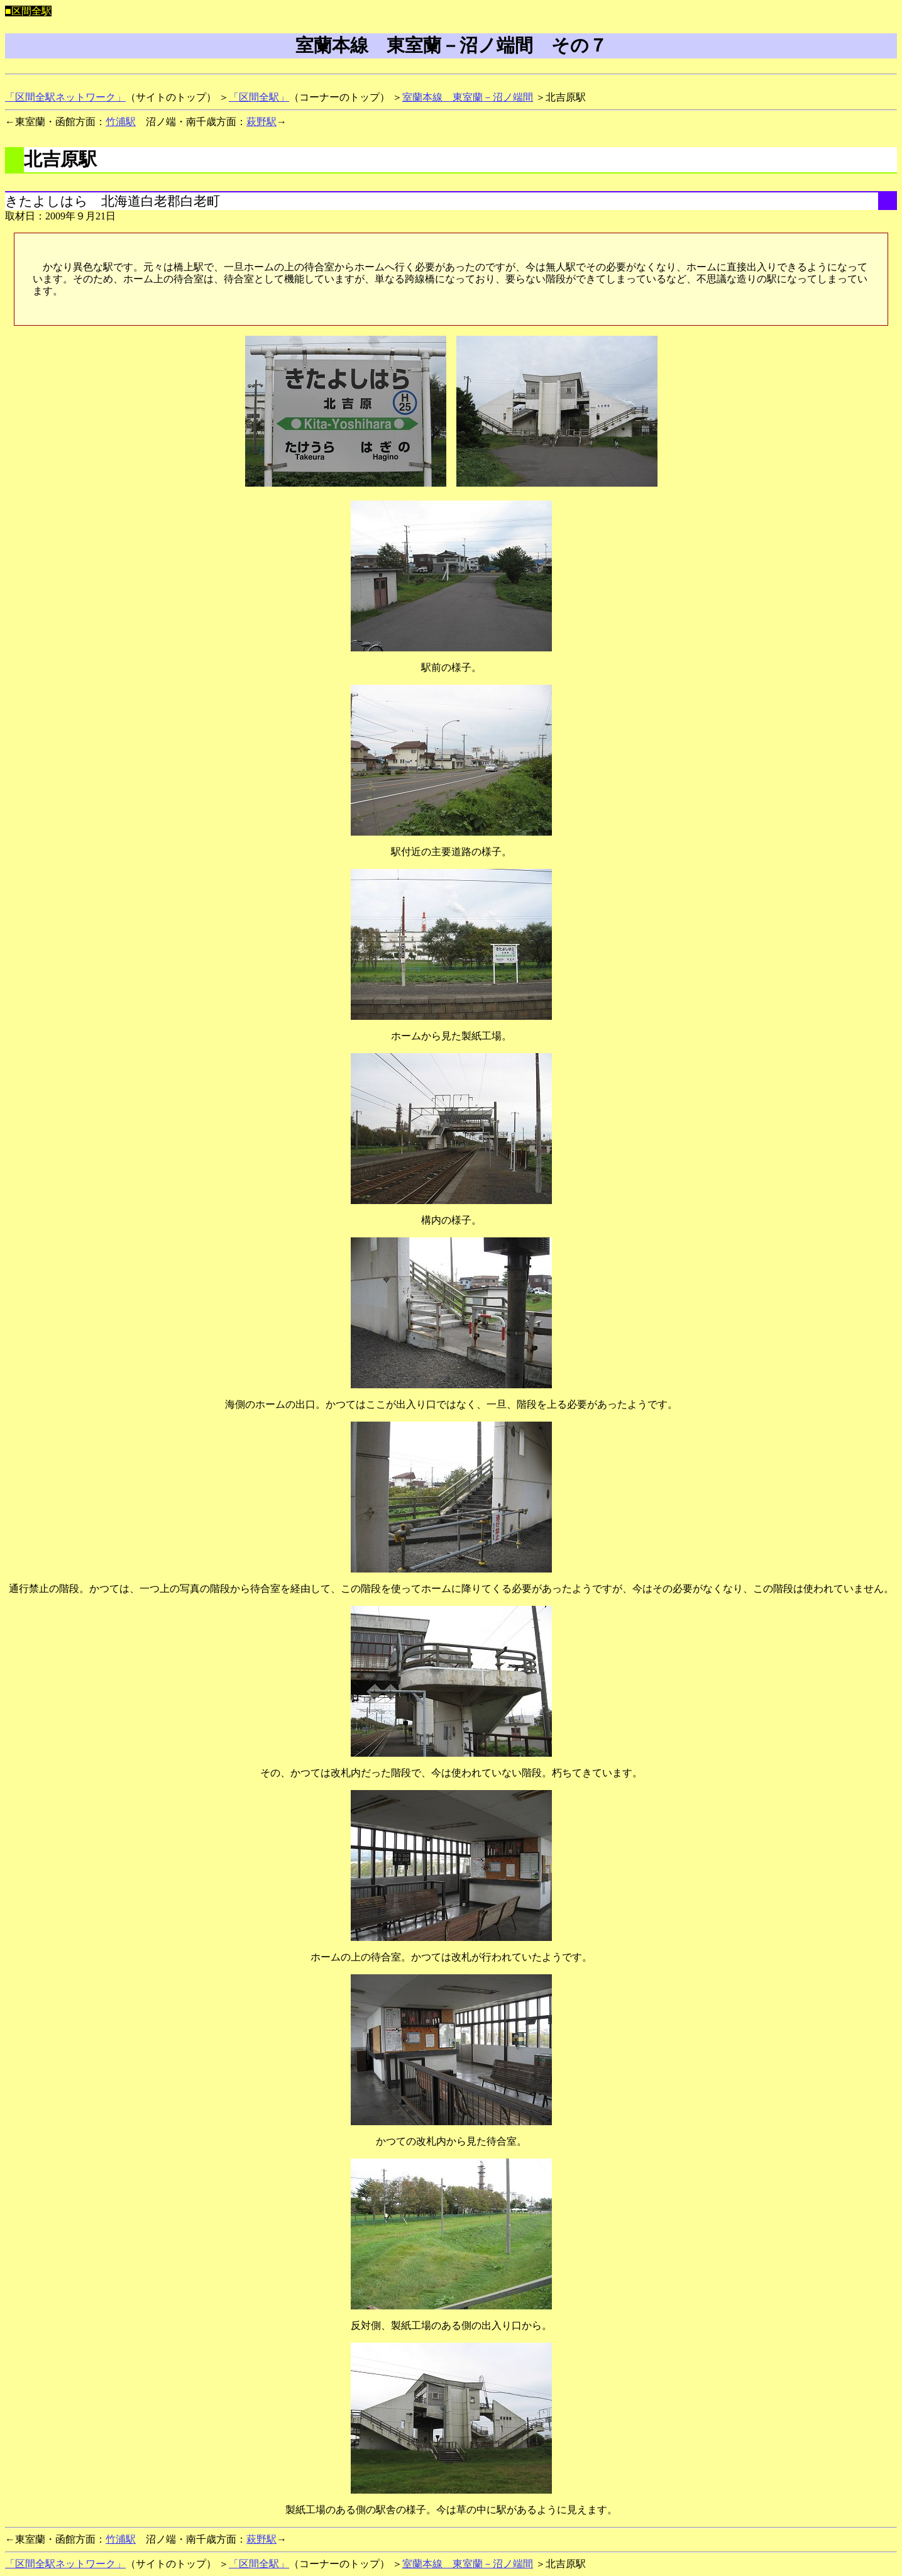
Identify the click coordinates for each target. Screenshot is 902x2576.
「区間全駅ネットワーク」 (65, 97)
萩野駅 (261, 121)
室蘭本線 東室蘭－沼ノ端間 (467, 97)
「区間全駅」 (259, 97)
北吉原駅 (60, 159)
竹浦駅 (121, 121)
